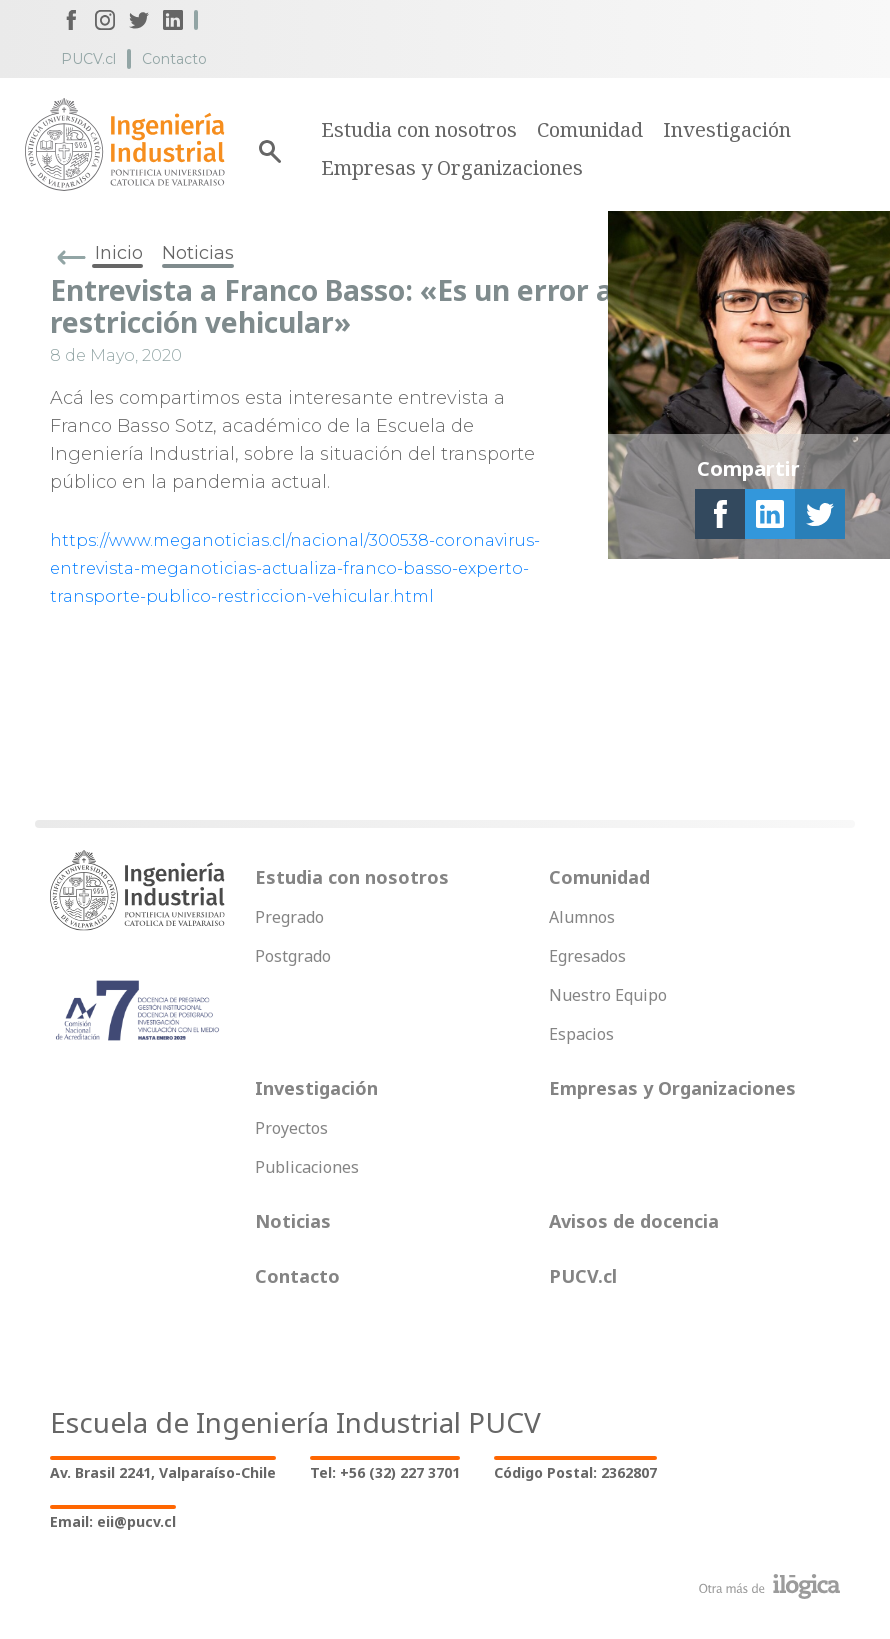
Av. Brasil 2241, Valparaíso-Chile (163, 1472)
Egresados (587, 956)
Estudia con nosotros (419, 129)
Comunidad (590, 129)
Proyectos (291, 1128)
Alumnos (582, 917)
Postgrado (293, 956)
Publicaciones (307, 1167)
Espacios (581, 1034)
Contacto (174, 59)
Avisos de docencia (634, 1221)
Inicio (119, 253)
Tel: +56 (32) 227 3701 (385, 1472)
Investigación (727, 129)
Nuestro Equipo (608, 995)
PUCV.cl (88, 59)
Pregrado (289, 917)
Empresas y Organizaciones (452, 167)
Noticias (198, 253)
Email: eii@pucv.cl (113, 1521)
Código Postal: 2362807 (575, 1472)
